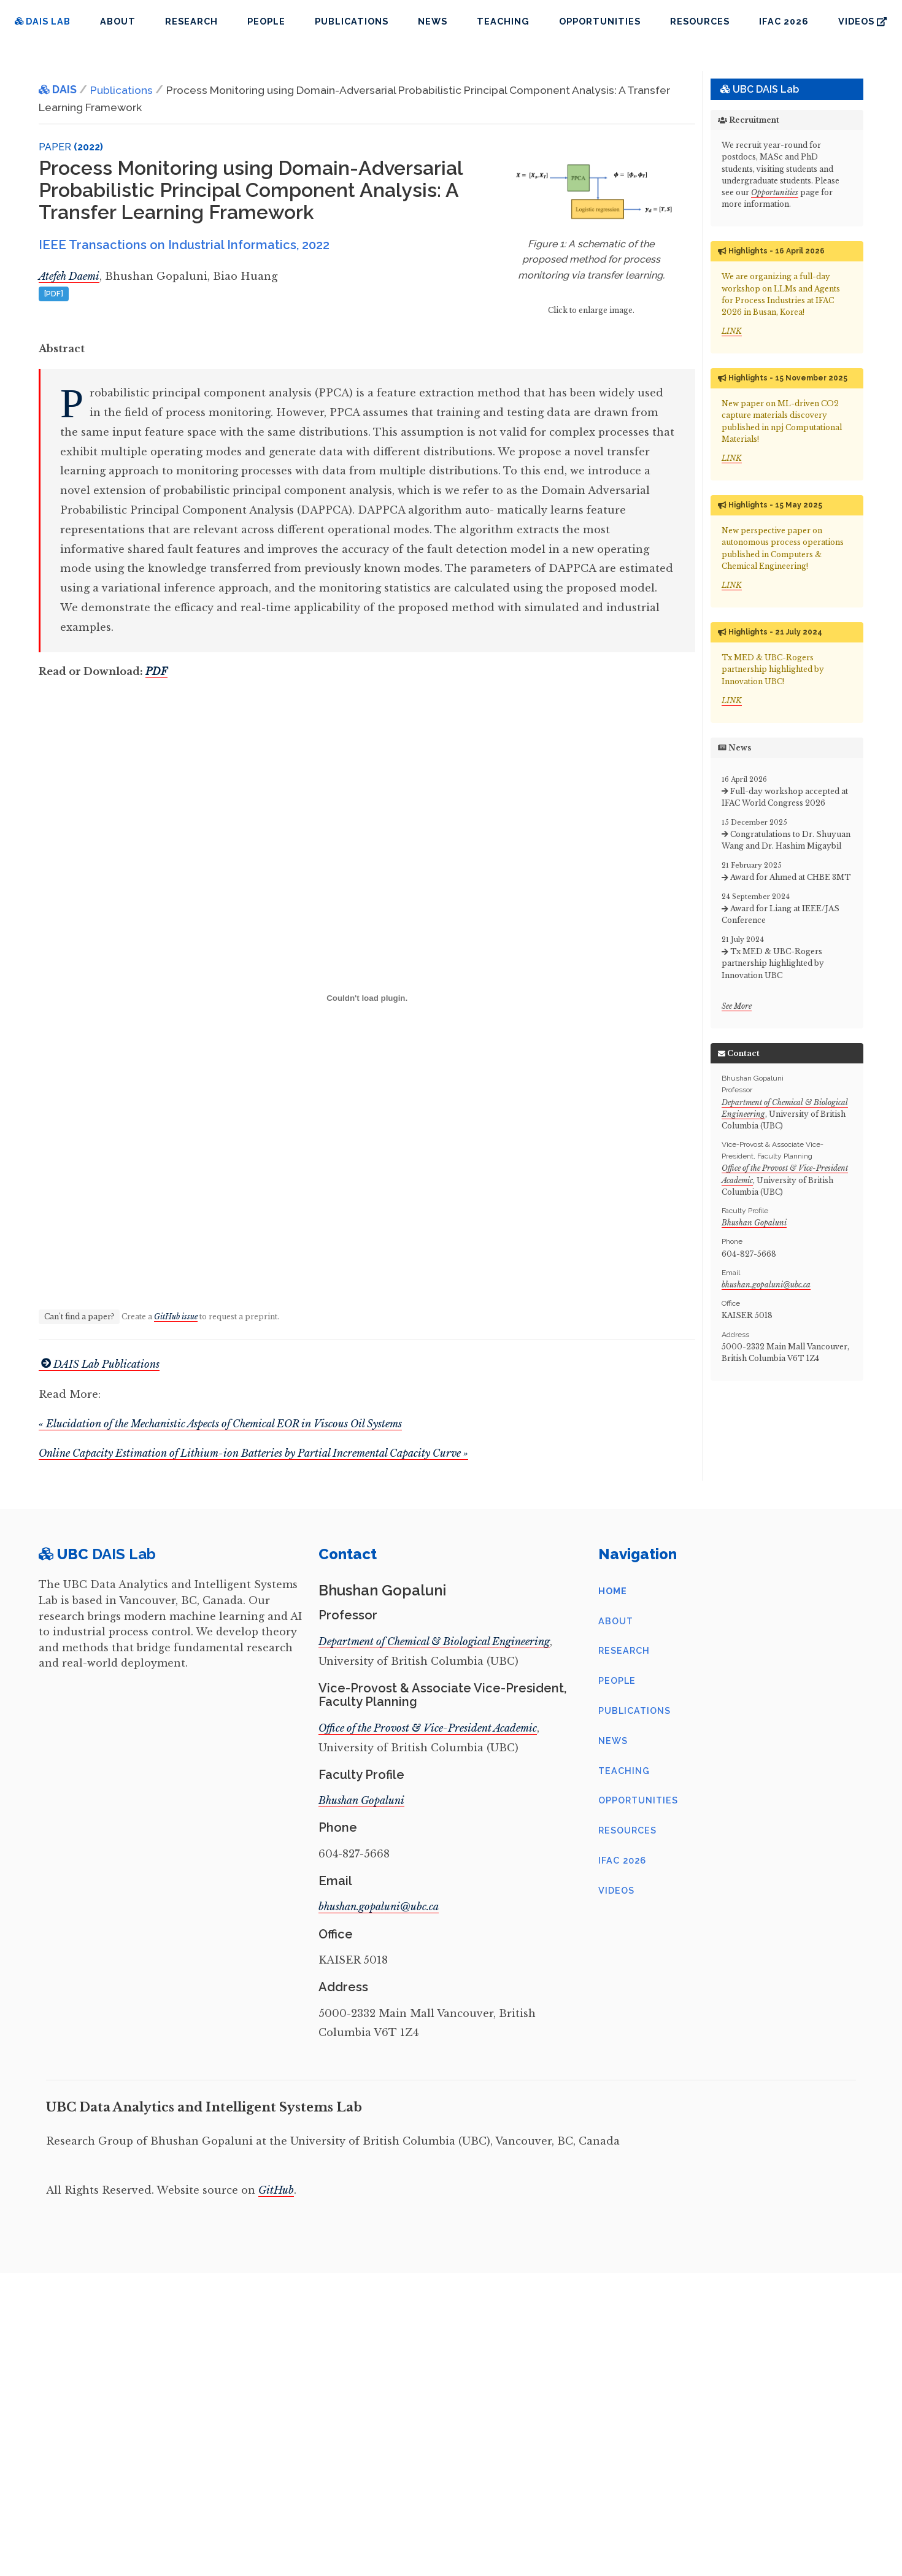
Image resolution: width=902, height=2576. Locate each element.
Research (191, 21)
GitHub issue (176, 1316)
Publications (351, 21)
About (118, 21)
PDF (156, 671)
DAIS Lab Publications (99, 1364)
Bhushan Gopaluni (754, 1222)
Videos (862, 21)
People (266, 21)
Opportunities (600, 21)
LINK (732, 331)
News (432, 21)
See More (737, 1006)
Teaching (503, 21)
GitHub (276, 2190)
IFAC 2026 (784, 21)
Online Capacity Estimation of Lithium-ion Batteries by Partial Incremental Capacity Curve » (253, 1453)
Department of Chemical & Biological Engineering (434, 1641)
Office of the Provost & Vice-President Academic (427, 1728)
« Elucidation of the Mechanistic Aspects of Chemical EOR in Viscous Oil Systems (220, 1423)
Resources (700, 21)
